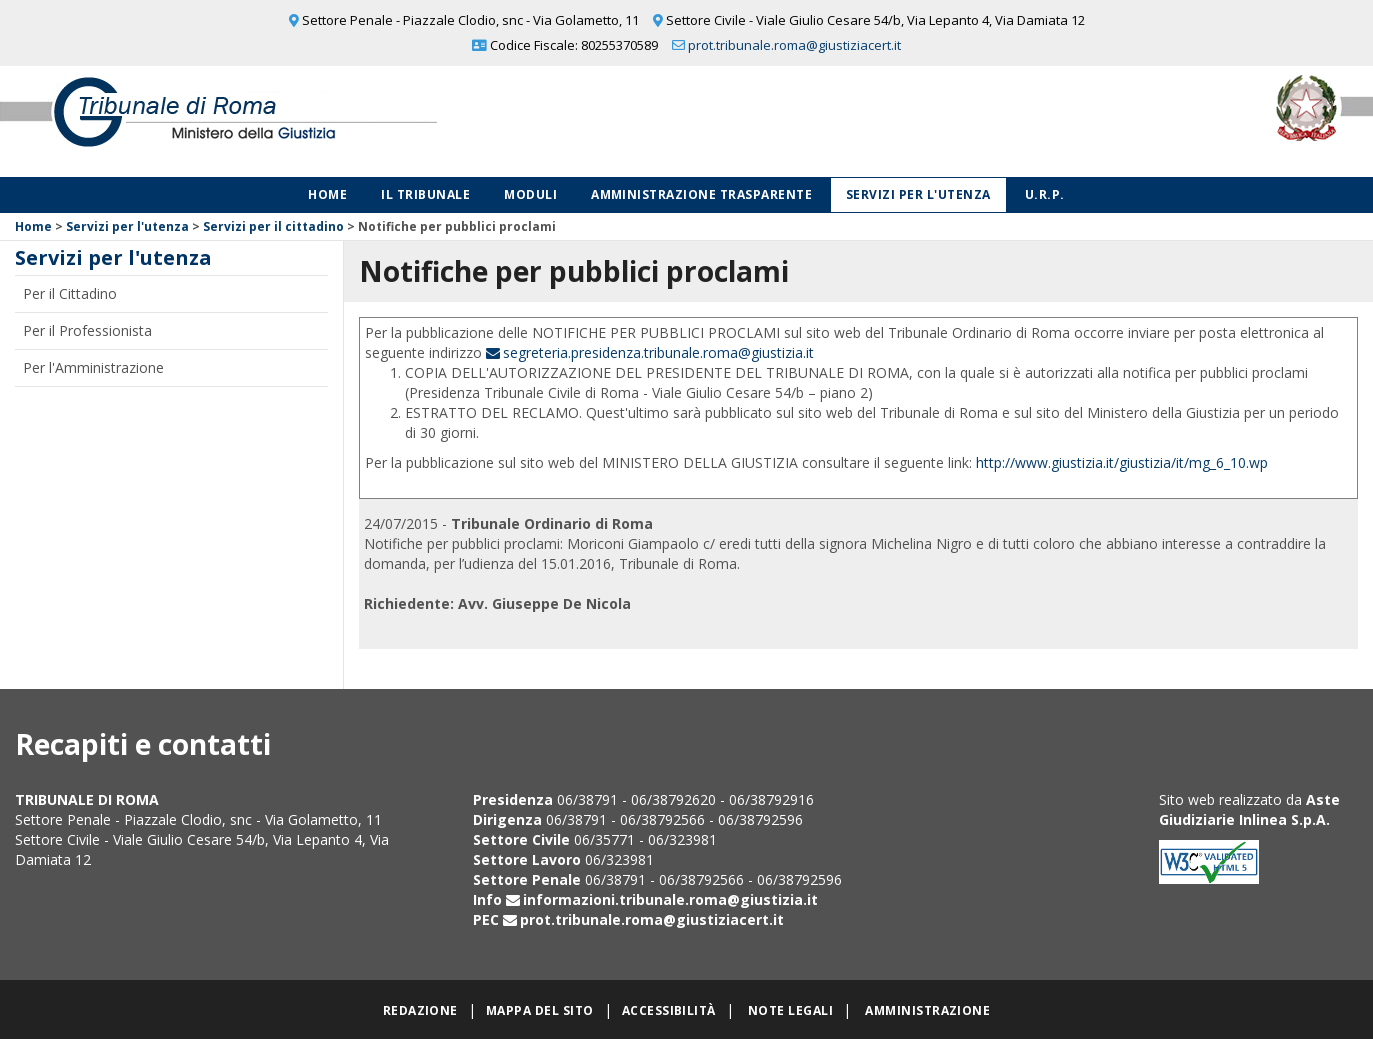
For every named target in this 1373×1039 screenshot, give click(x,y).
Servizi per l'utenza (918, 194)
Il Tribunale (425, 194)
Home (327, 194)
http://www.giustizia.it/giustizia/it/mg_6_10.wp (1122, 462)
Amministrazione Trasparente (701, 194)
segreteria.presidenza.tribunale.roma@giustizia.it (658, 352)
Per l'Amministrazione (93, 367)
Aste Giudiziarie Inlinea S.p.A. (1249, 809)
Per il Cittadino (70, 293)
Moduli (530, 194)
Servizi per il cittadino (273, 226)
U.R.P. (1045, 194)
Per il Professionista (87, 330)
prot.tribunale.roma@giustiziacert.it (794, 45)
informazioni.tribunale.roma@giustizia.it (670, 899)
